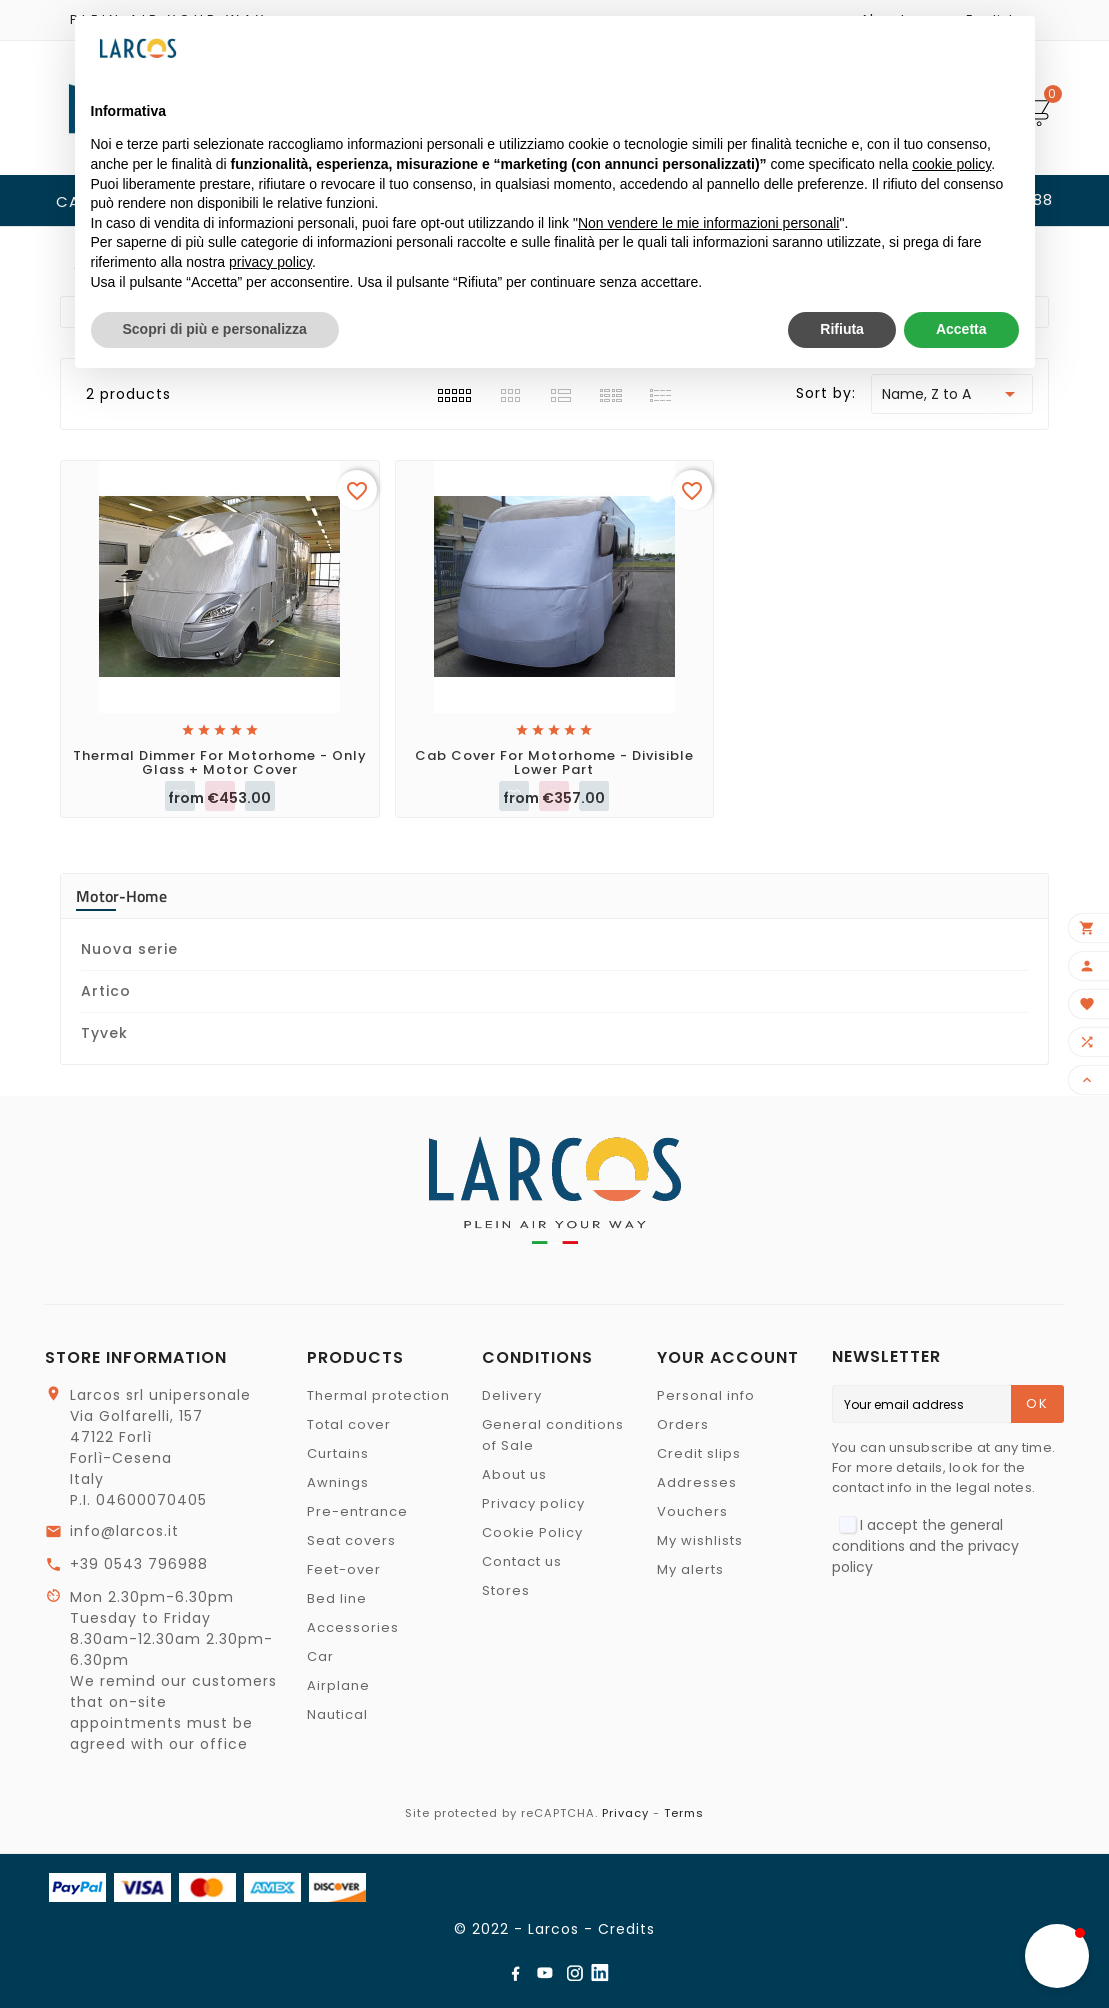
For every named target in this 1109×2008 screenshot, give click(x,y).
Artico (106, 991)
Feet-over (344, 1569)
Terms (684, 1813)
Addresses (697, 1482)
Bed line (337, 1598)
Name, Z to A (952, 394)
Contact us (522, 1561)
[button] (1057, 1956)
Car (320, 1656)
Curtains (338, 1453)
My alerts (690, 1569)
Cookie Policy (532, 1532)
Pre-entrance (357, 1511)
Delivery (512, 1395)
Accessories (353, 1627)
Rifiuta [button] (842, 329)
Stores (506, 1590)
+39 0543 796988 (139, 1564)
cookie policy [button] (951, 164)
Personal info (706, 1395)
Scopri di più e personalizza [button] (215, 329)
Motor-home (121, 896)
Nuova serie (129, 949)
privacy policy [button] (270, 262)
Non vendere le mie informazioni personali (708, 223)
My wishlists (700, 1540)
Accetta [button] (961, 329)
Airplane (338, 1685)
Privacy (625, 1813)
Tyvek (104, 1033)
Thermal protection (378, 1395)
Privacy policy (533, 1503)
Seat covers (351, 1540)
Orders (683, 1424)
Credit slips (699, 1453)
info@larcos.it (124, 1531)
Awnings (338, 1482)
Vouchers (692, 1511)
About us (514, 1474)
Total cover (349, 1424)
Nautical (337, 1714)
